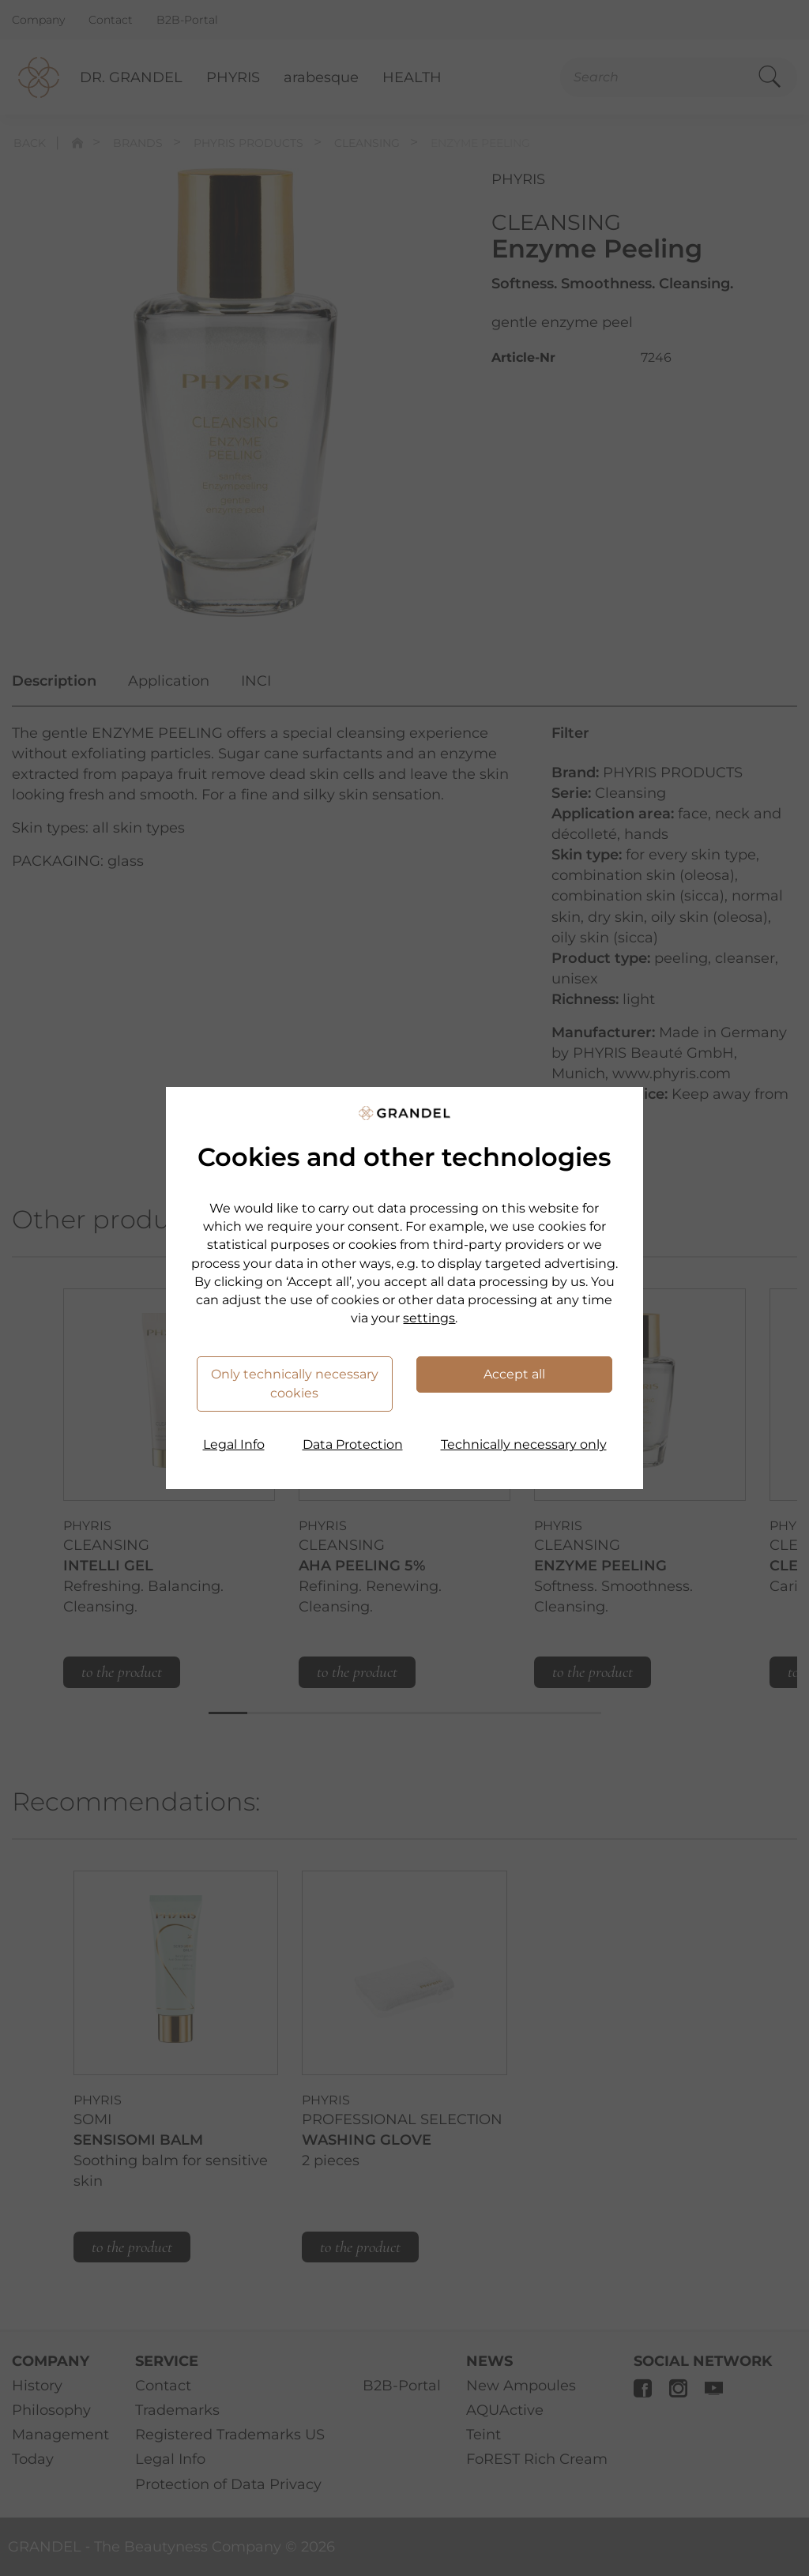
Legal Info (234, 1444)
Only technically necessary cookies (294, 1384)
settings (429, 1318)
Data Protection (353, 1444)
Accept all (514, 1374)
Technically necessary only (524, 1444)
